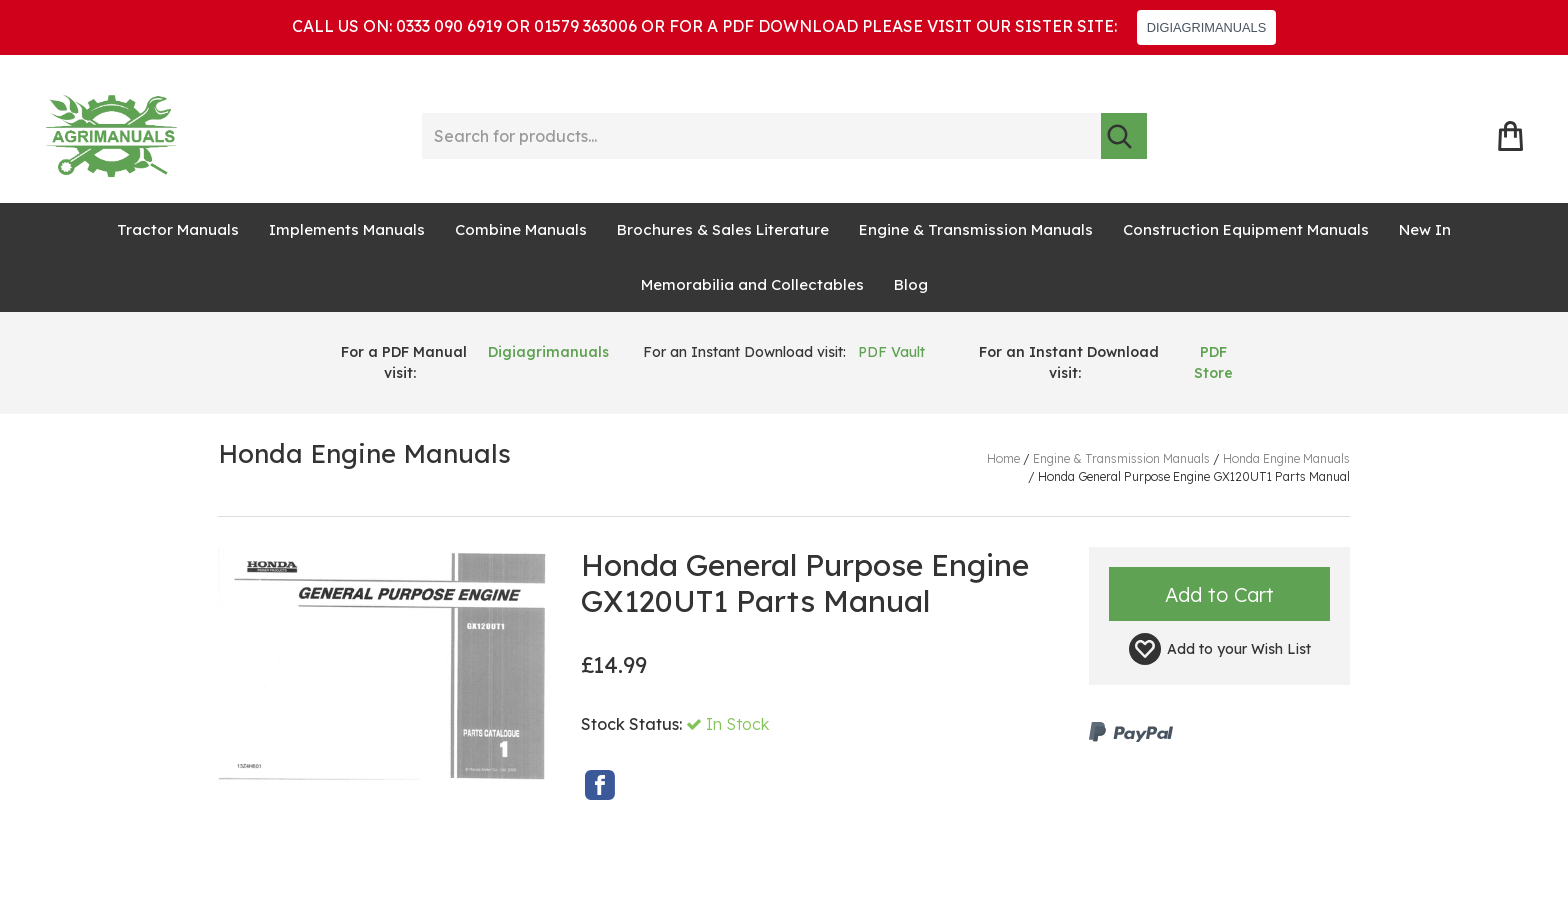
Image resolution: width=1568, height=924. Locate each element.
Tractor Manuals (178, 229)
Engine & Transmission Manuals (976, 229)
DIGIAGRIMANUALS (1206, 27)
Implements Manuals (347, 229)
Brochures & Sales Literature (723, 229)
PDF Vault (891, 352)
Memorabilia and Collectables (752, 284)
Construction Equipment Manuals (1246, 229)
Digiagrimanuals (548, 352)
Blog (911, 284)
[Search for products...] (761, 136)
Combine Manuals (521, 229)
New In (1425, 229)
